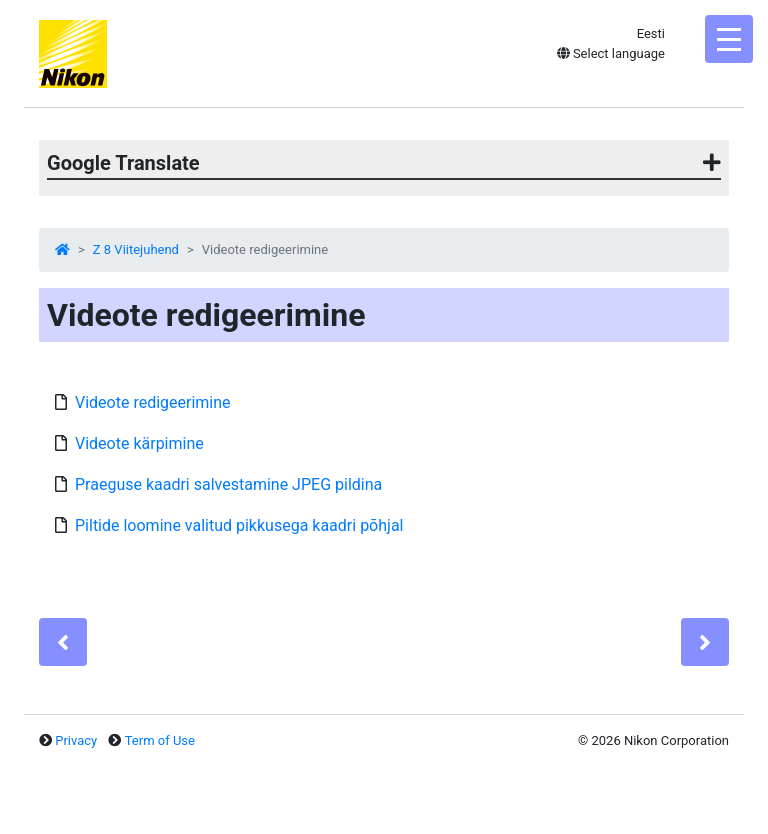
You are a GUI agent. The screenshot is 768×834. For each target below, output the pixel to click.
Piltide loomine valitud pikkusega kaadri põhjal (239, 525)
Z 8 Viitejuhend (136, 249)
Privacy (76, 740)
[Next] (705, 642)
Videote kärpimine (139, 443)
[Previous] (63, 642)
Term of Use (160, 740)
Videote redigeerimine (153, 402)
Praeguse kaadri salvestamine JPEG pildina (228, 484)
